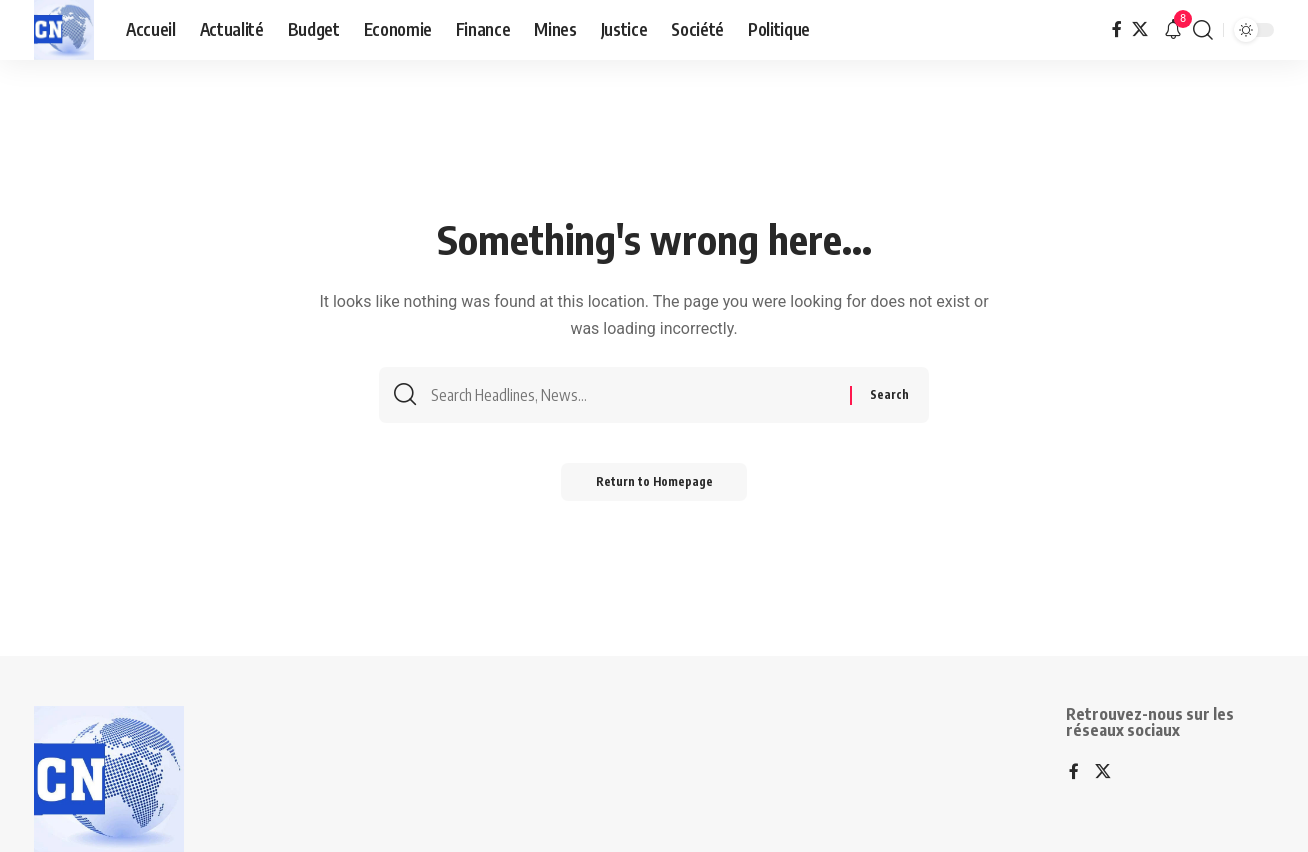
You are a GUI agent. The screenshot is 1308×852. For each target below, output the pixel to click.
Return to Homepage (654, 487)
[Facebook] (1117, 29)
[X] (1140, 29)
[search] (1203, 30)
